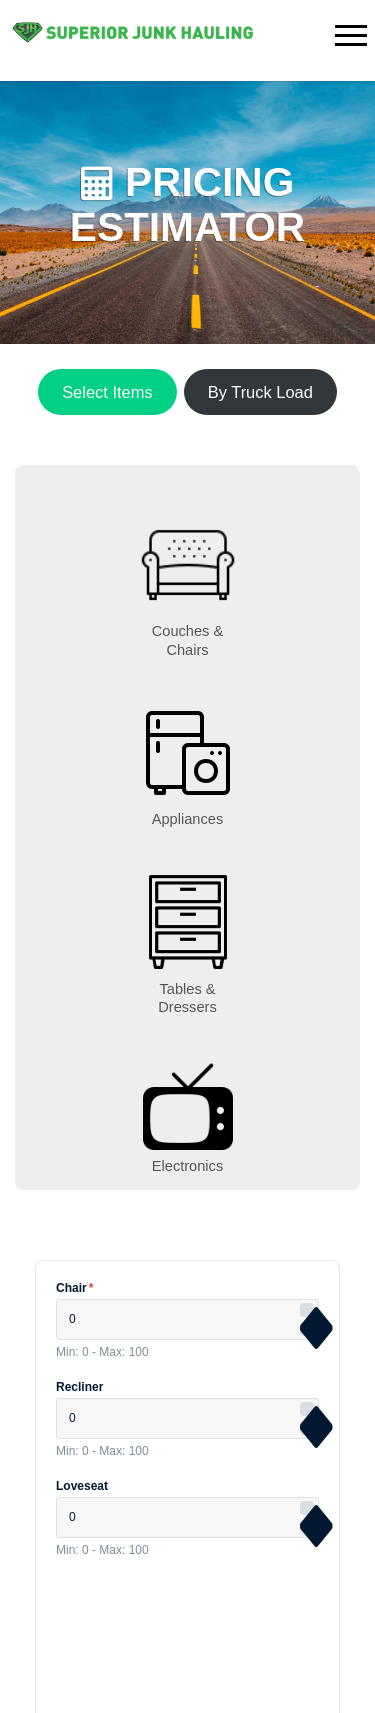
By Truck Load (260, 392)
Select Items (107, 392)
